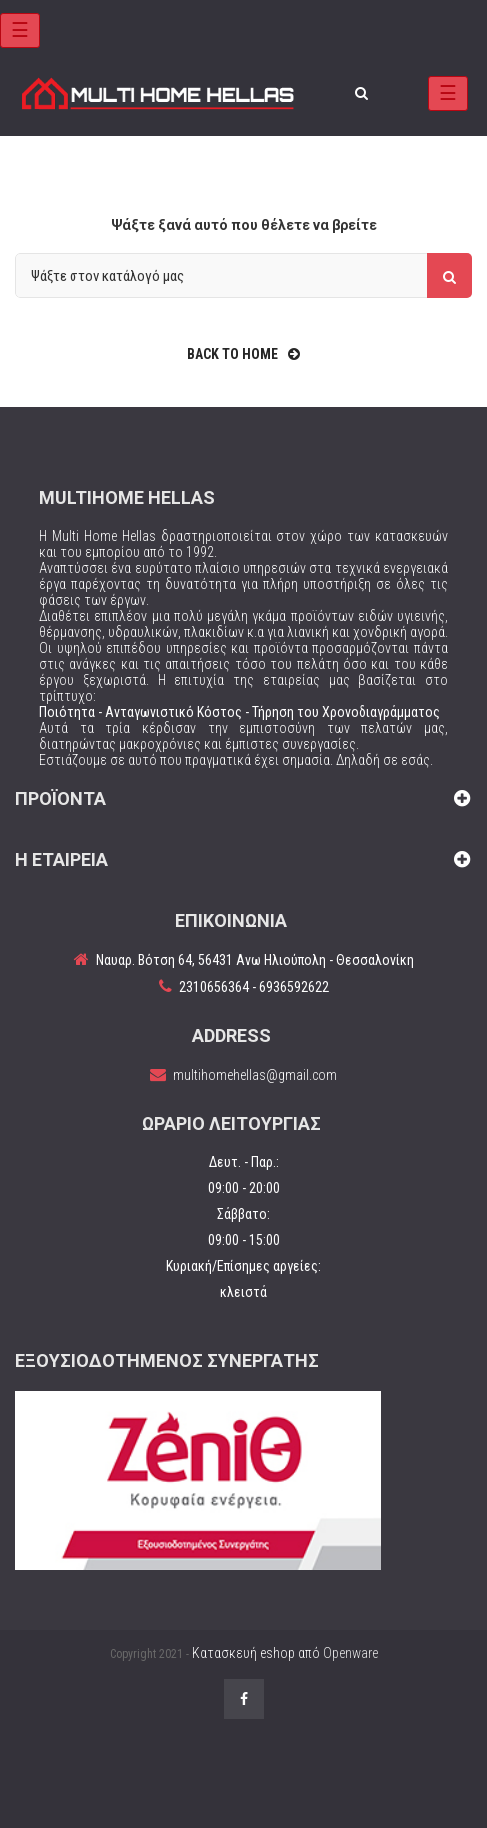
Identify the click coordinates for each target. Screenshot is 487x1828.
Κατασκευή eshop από (285, 1653)
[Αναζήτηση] (243, 275)
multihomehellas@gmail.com (255, 1075)
